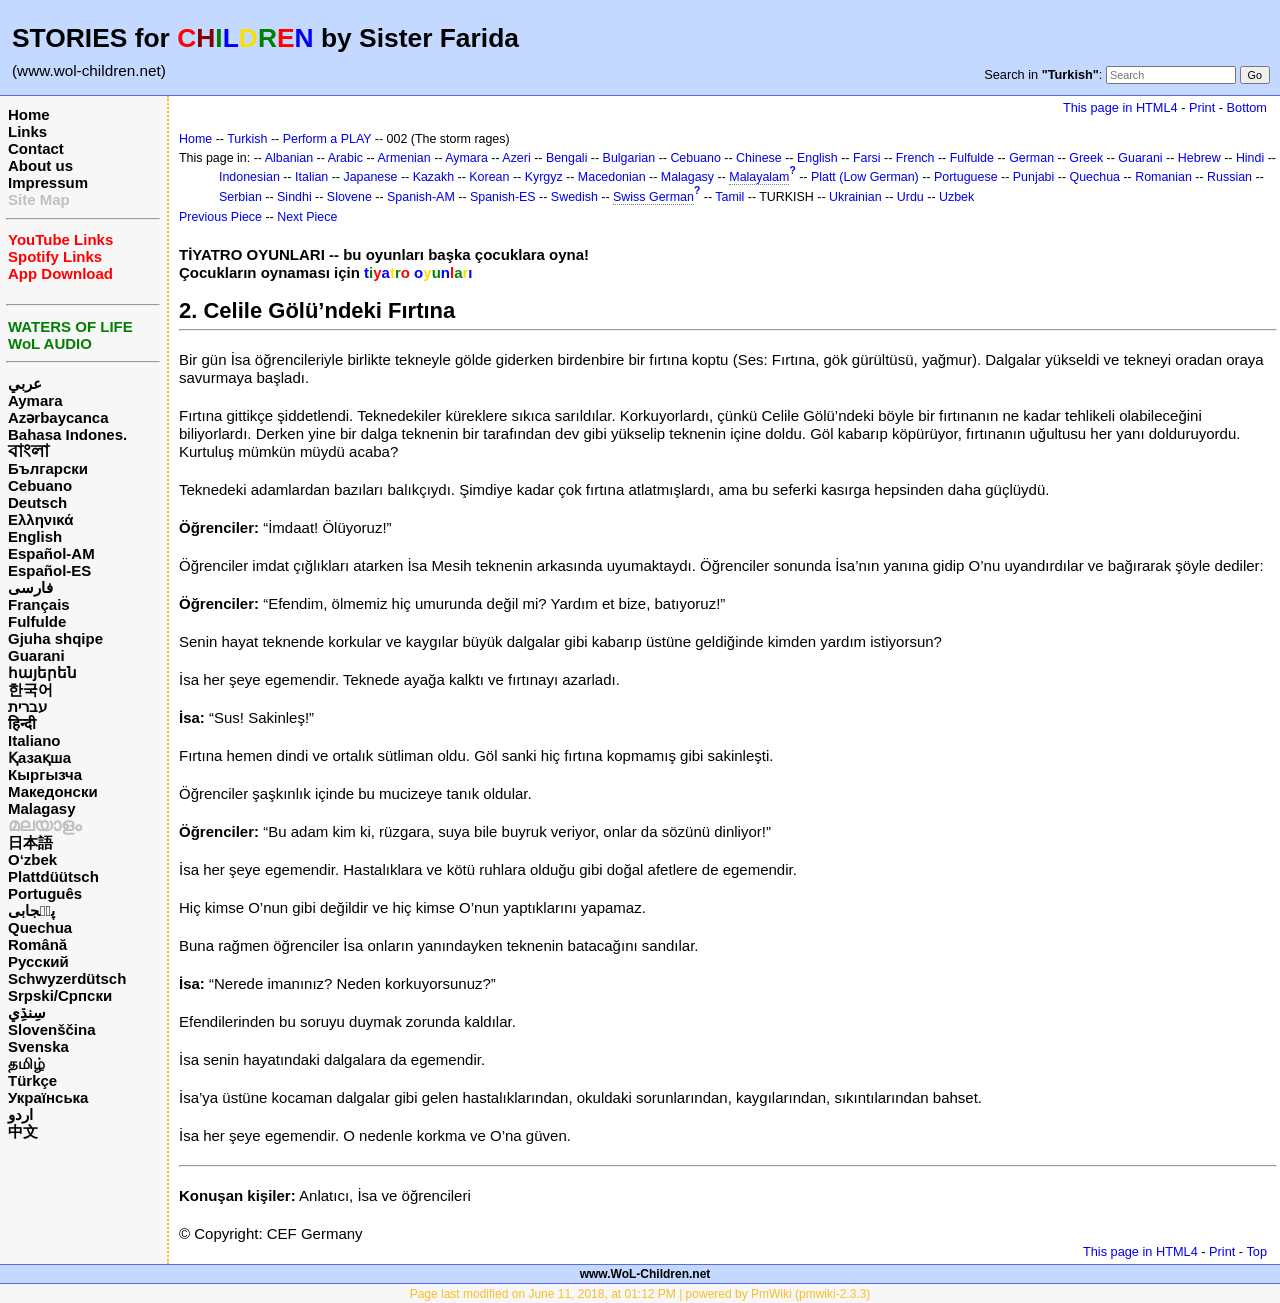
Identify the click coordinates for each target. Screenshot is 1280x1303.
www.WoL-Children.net (645, 1274)
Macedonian (612, 177)
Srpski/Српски (60, 995)
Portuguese (966, 177)
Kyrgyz (544, 177)
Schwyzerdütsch (67, 978)
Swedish (574, 197)
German (1031, 158)
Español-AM (51, 553)
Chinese (759, 158)
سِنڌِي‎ (27, 1012)
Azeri (516, 158)
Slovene (349, 197)
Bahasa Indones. (67, 434)
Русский (38, 961)
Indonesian (249, 177)
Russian (1229, 177)
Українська (48, 1097)
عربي (25, 383)
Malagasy (42, 808)
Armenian (403, 158)
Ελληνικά (40, 519)
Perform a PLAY (327, 139)
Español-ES (49, 570)
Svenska (38, 1046)
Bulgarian (629, 158)
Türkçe (32, 1080)
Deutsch (37, 502)
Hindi (1250, 158)
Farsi (867, 158)
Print (1202, 107)
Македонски (53, 791)
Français (39, 604)
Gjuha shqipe (55, 638)
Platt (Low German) (865, 177)
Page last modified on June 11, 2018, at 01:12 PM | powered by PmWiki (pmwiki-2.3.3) (640, 1294)
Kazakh (434, 177)
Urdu (910, 197)
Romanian (1163, 177)
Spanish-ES (503, 197)
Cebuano (40, 485)
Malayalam (759, 177)
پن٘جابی (31, 910)
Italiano (34, 740)
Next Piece (307, 217)
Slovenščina (52, 1029)
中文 (23, 1131)
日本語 (30, 842)
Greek (1086, 158)
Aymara (35, 400)
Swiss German (653, 197)
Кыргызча (45, 774)
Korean (489, 177)
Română (37, 944)
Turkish (247, 139)
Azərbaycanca (58, 417)
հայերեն (42, 672)
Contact (36, 148)
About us (40, 165)
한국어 (30, 689)
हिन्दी (22, 723)
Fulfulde (37, 621)
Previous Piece (220, 217)
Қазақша (39, 757)
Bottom (1247, 107)
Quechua (40, 927)
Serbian (240, 197)
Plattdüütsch (53, 876)
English (35, 536)
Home (29, 114)
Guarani (36, 655)
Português (45, 893)
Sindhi (294, 197)
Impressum (48, 182)
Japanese (370, 177)
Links (27, 131)
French (915, 158)
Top (1256, 1251)
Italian (311, 177)
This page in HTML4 (1120, 107)
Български (48, 468)
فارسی (30, 587)
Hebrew (1199, 158)
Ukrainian (855, 197)
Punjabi (1034, 177)
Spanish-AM (421, 197)
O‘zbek (32, 859)
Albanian (289, 158)
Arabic (345, 158)
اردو (20, 1114)
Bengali (567, 158)
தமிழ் (26, 1063)
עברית (27, 706)
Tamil (729, 197)
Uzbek (956, 197)
